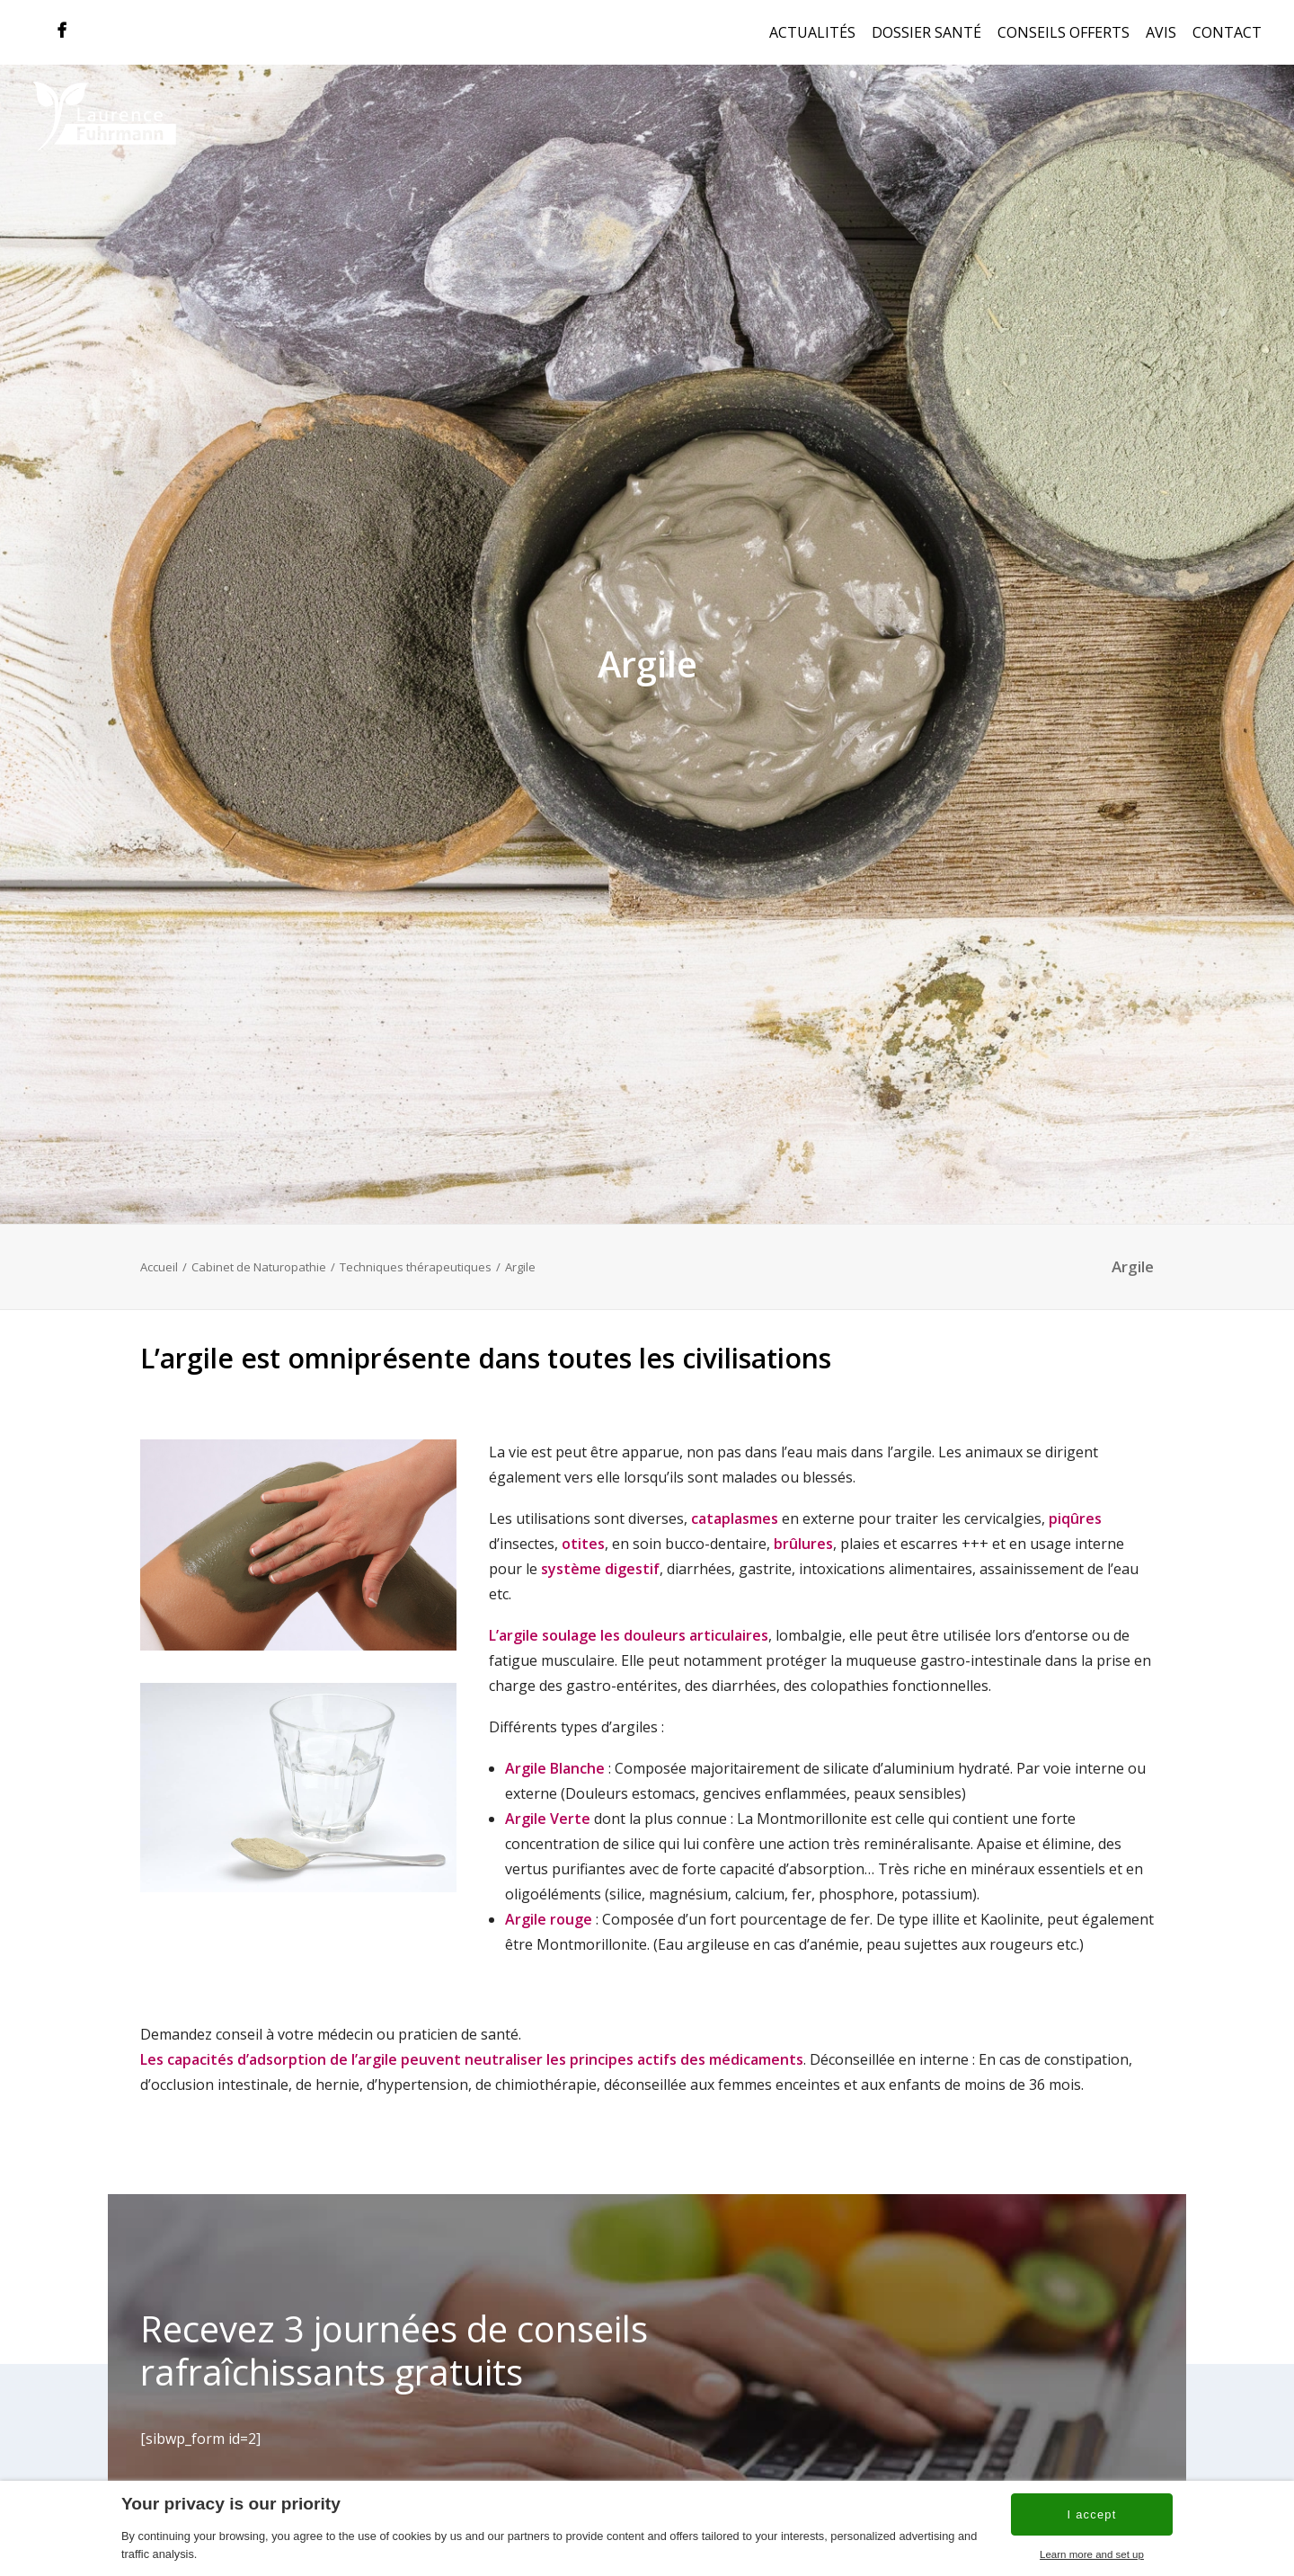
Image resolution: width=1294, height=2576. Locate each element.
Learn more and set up (1092, 2554)
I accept (1091, 2514)
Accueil (159, 1240)
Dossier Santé (926, 32)
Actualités (812, 32)
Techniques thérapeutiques (416, 1240)
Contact (1227, 32)
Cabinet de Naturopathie (258, 1240)
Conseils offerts (1063, 32)
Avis (1161, 32)
